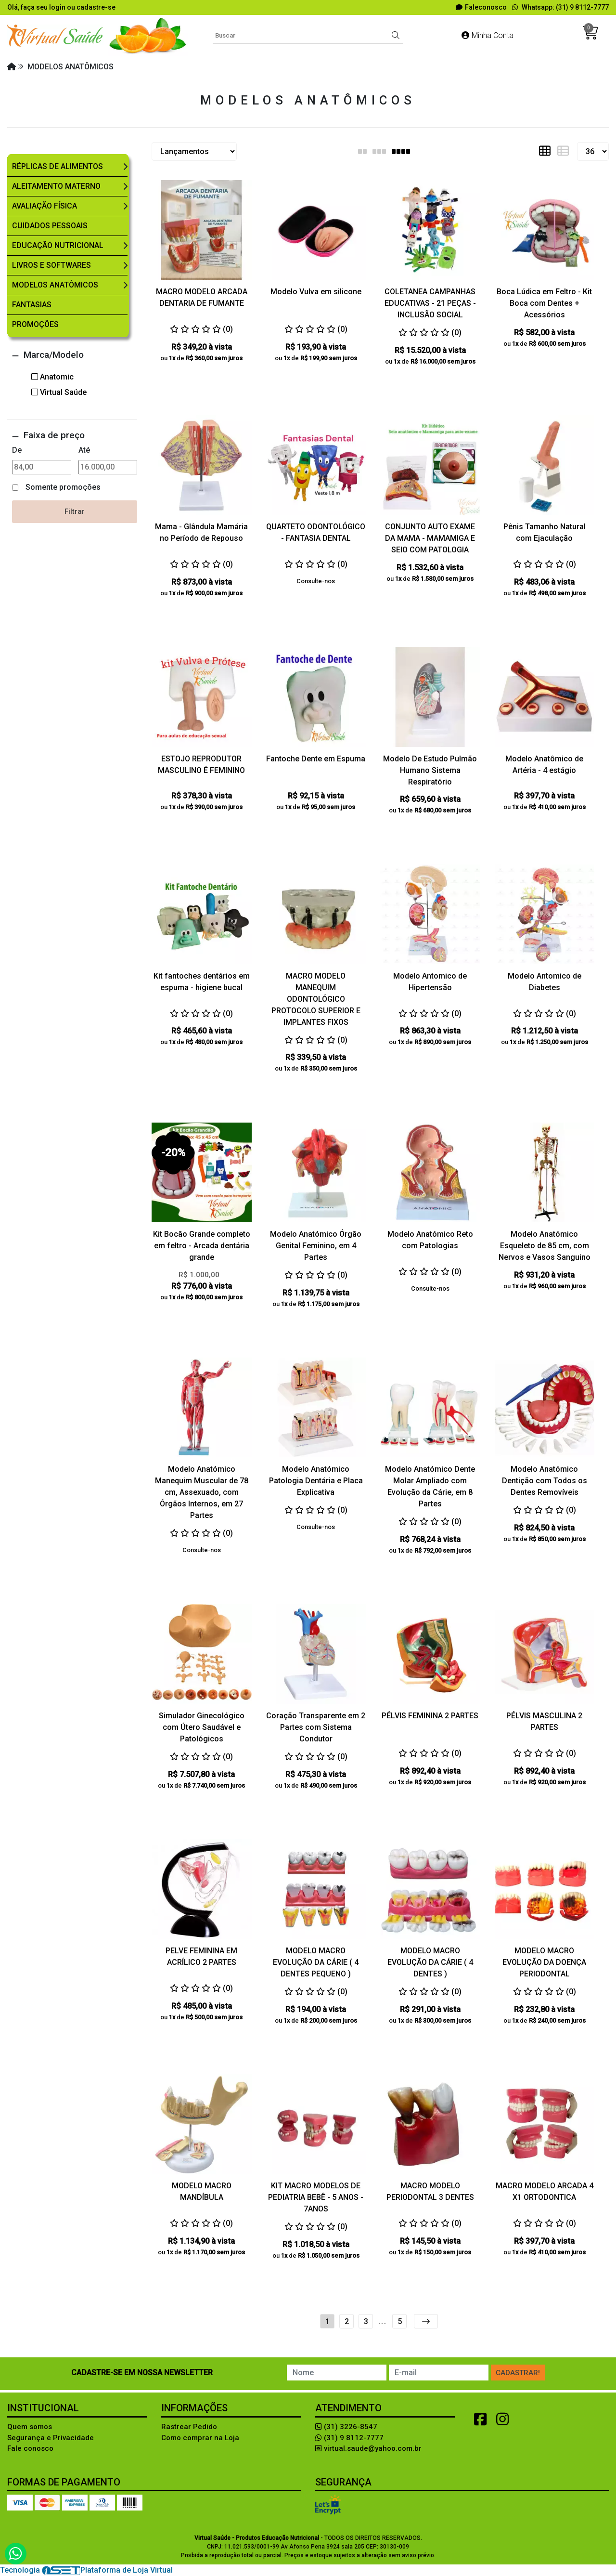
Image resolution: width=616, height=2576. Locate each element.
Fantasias (31, 304)
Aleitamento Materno (56, 186)
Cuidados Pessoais (50, 225)
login (58, 7)
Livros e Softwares (51, 265)
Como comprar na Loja (200, 2437)
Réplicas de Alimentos (57, 166)
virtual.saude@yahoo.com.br (368, 2448)
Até (84, 450)
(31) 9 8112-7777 (349, 2437)
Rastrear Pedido (189, 2426)
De (17, 450)
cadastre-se (96, 7)
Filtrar (74, 511)
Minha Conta (487, 35)
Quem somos (29, 2426)
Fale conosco (30, 2448)
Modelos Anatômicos (55, 284)
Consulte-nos (315, 581)
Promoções (35, 324)
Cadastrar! (518, 2372)
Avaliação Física (44, 205)
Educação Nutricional (57, 245)
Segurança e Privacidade (50, 2437)
